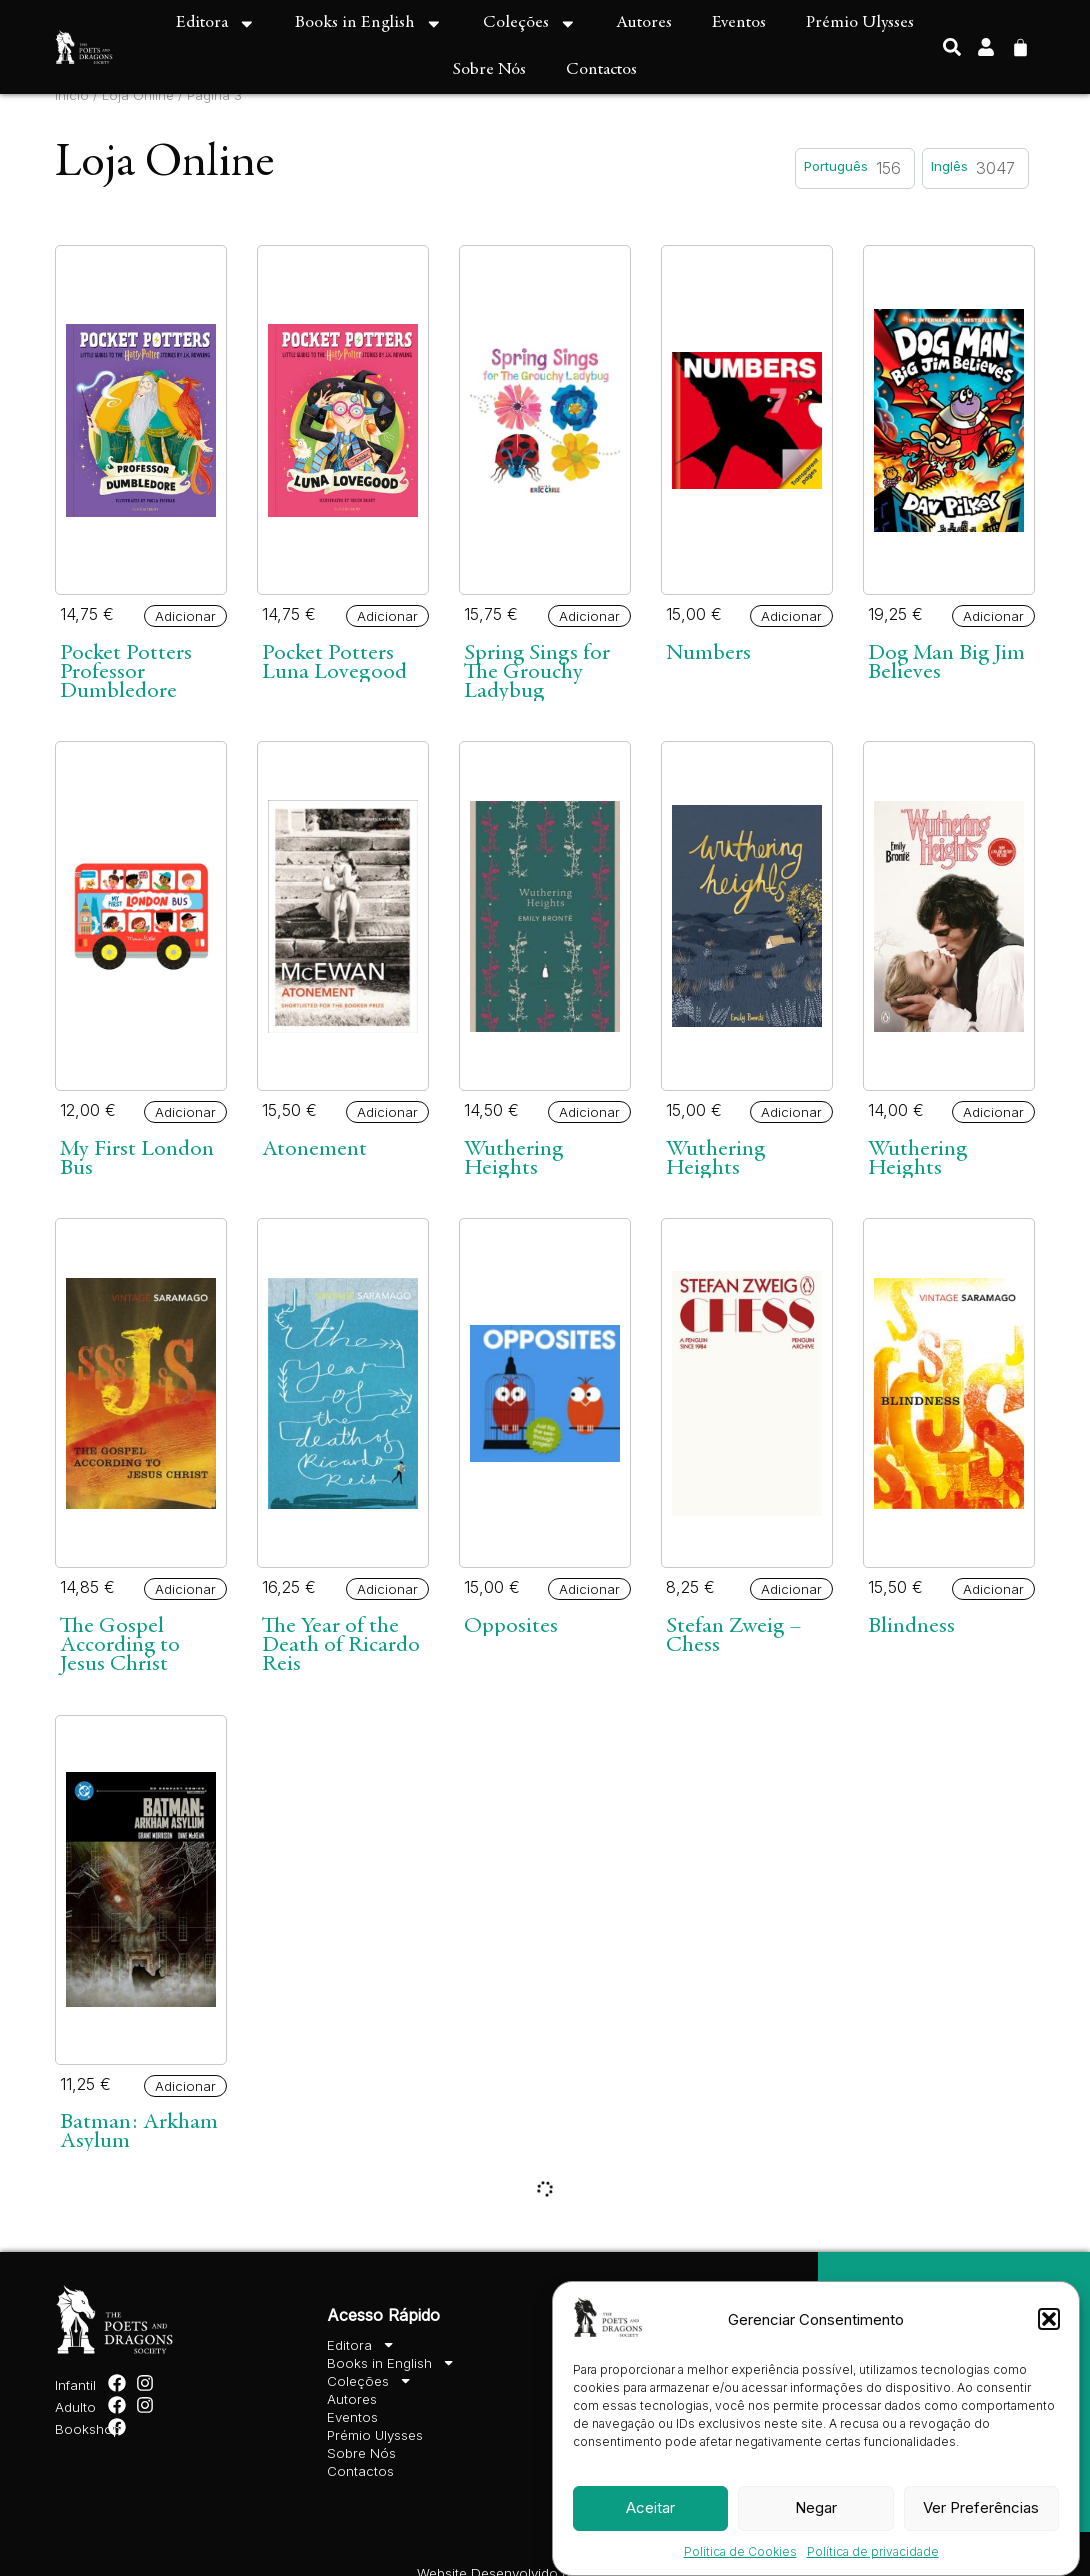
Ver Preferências (981, 2507)
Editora (216, 24)
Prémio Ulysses (860, 23)
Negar (816, 2507)
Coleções (530, 24)
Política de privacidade (873, 2551)
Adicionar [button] (185, 616)
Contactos (601, 70)
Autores (644, 23)
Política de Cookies (740, 2551)
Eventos (739, 23)
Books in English (369, 24)
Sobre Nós (489, 70)
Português (836, 166)
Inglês (949, 166)
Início (72, 95)
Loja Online (138, 95)
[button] (1049, 2319)
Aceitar (650, 2507)
